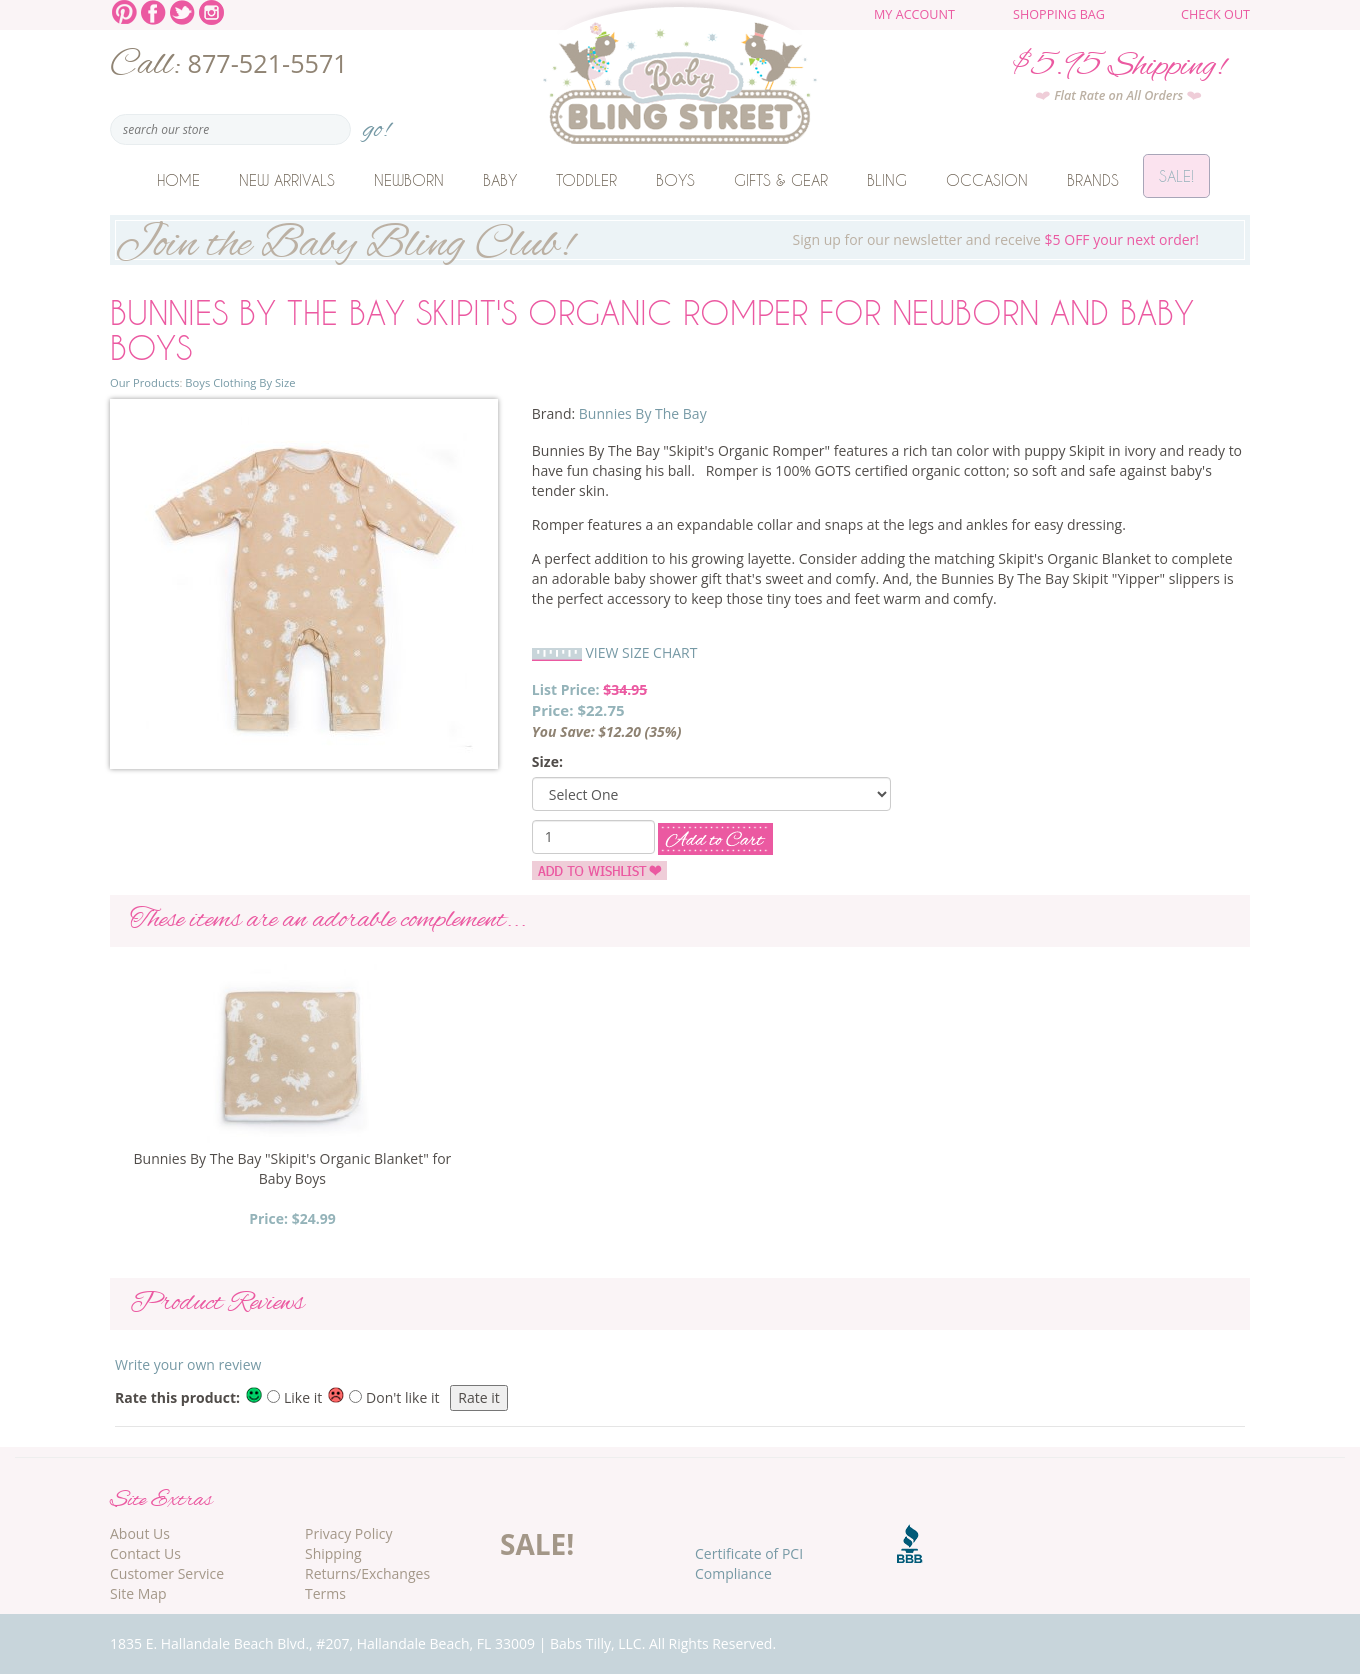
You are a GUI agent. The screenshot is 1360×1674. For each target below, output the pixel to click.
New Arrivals (287, 180)
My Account (914, 14)
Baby (500, 180)
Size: (547, 761)
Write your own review (188, 1364)
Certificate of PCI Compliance (749, 1563)
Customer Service (167, 1573)
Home (178, 180)
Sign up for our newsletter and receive (680, 240)
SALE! (537, 1544)
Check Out (1215, 14)
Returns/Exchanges (367, 1573)
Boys (675, 180)
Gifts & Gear (781, 180)
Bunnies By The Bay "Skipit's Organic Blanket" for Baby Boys (293, 1168)
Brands (1093, 180)
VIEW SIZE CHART (641, 652)
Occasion (987, 180)
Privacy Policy (348, 1533)
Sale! (1176, 180)
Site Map (138, 1593)
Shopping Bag (1059, 14)
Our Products (144, 382)
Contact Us (145, 1553)
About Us (140, 1533)
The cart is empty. (1137, 22)
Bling (887, 180)
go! (376, 123)
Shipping (333, 1553)
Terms (325, 1593)
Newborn (409, 180)
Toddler (586, 180)
